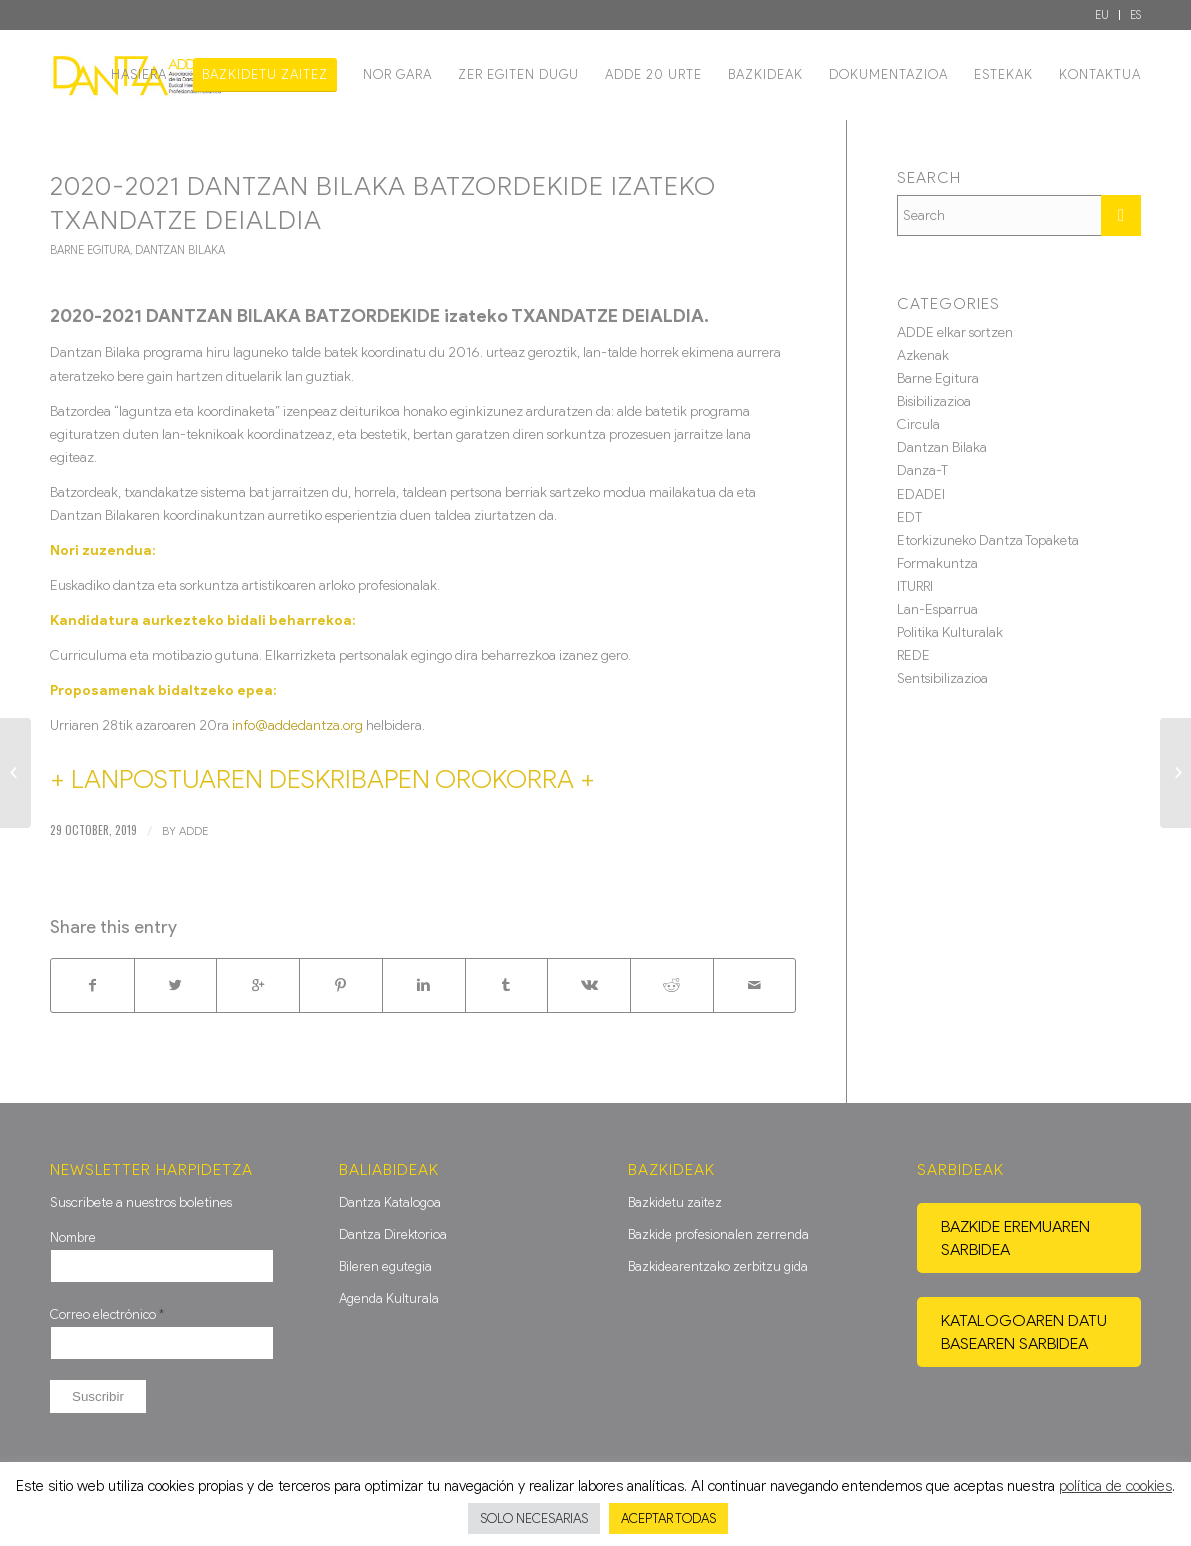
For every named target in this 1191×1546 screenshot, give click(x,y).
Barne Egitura (90, 250)
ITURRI (915, 586)
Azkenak (923, 355)
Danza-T (922, 470)
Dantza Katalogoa (390, 1202)
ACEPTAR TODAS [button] (668, 1518)
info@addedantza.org (297, 725)
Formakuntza (937, 563)
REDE (913, 655)
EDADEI (921, 494)
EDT (909, 517)
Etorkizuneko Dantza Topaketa (988, 540)
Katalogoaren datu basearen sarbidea (1024, 1332)
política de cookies (1115, 1486)
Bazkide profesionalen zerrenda (718, 1234)
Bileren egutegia (385, 1266)
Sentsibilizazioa (942, 678)
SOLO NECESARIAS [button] (534, 1518)
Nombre (73, 1237)
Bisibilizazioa (934, 401)
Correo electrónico (107, 1314)
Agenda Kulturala (389, 1298)
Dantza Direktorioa (393, 1234)
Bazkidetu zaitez (675, 1202)
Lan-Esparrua (937, 609)
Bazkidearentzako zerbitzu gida (718, 1266)
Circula (918, 424)
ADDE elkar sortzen (955, 332)
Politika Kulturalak (950, 632)
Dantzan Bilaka (180, 250)
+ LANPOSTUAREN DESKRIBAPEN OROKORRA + (322, 779)
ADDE (193, 831)
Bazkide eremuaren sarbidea (1015, 1238)
